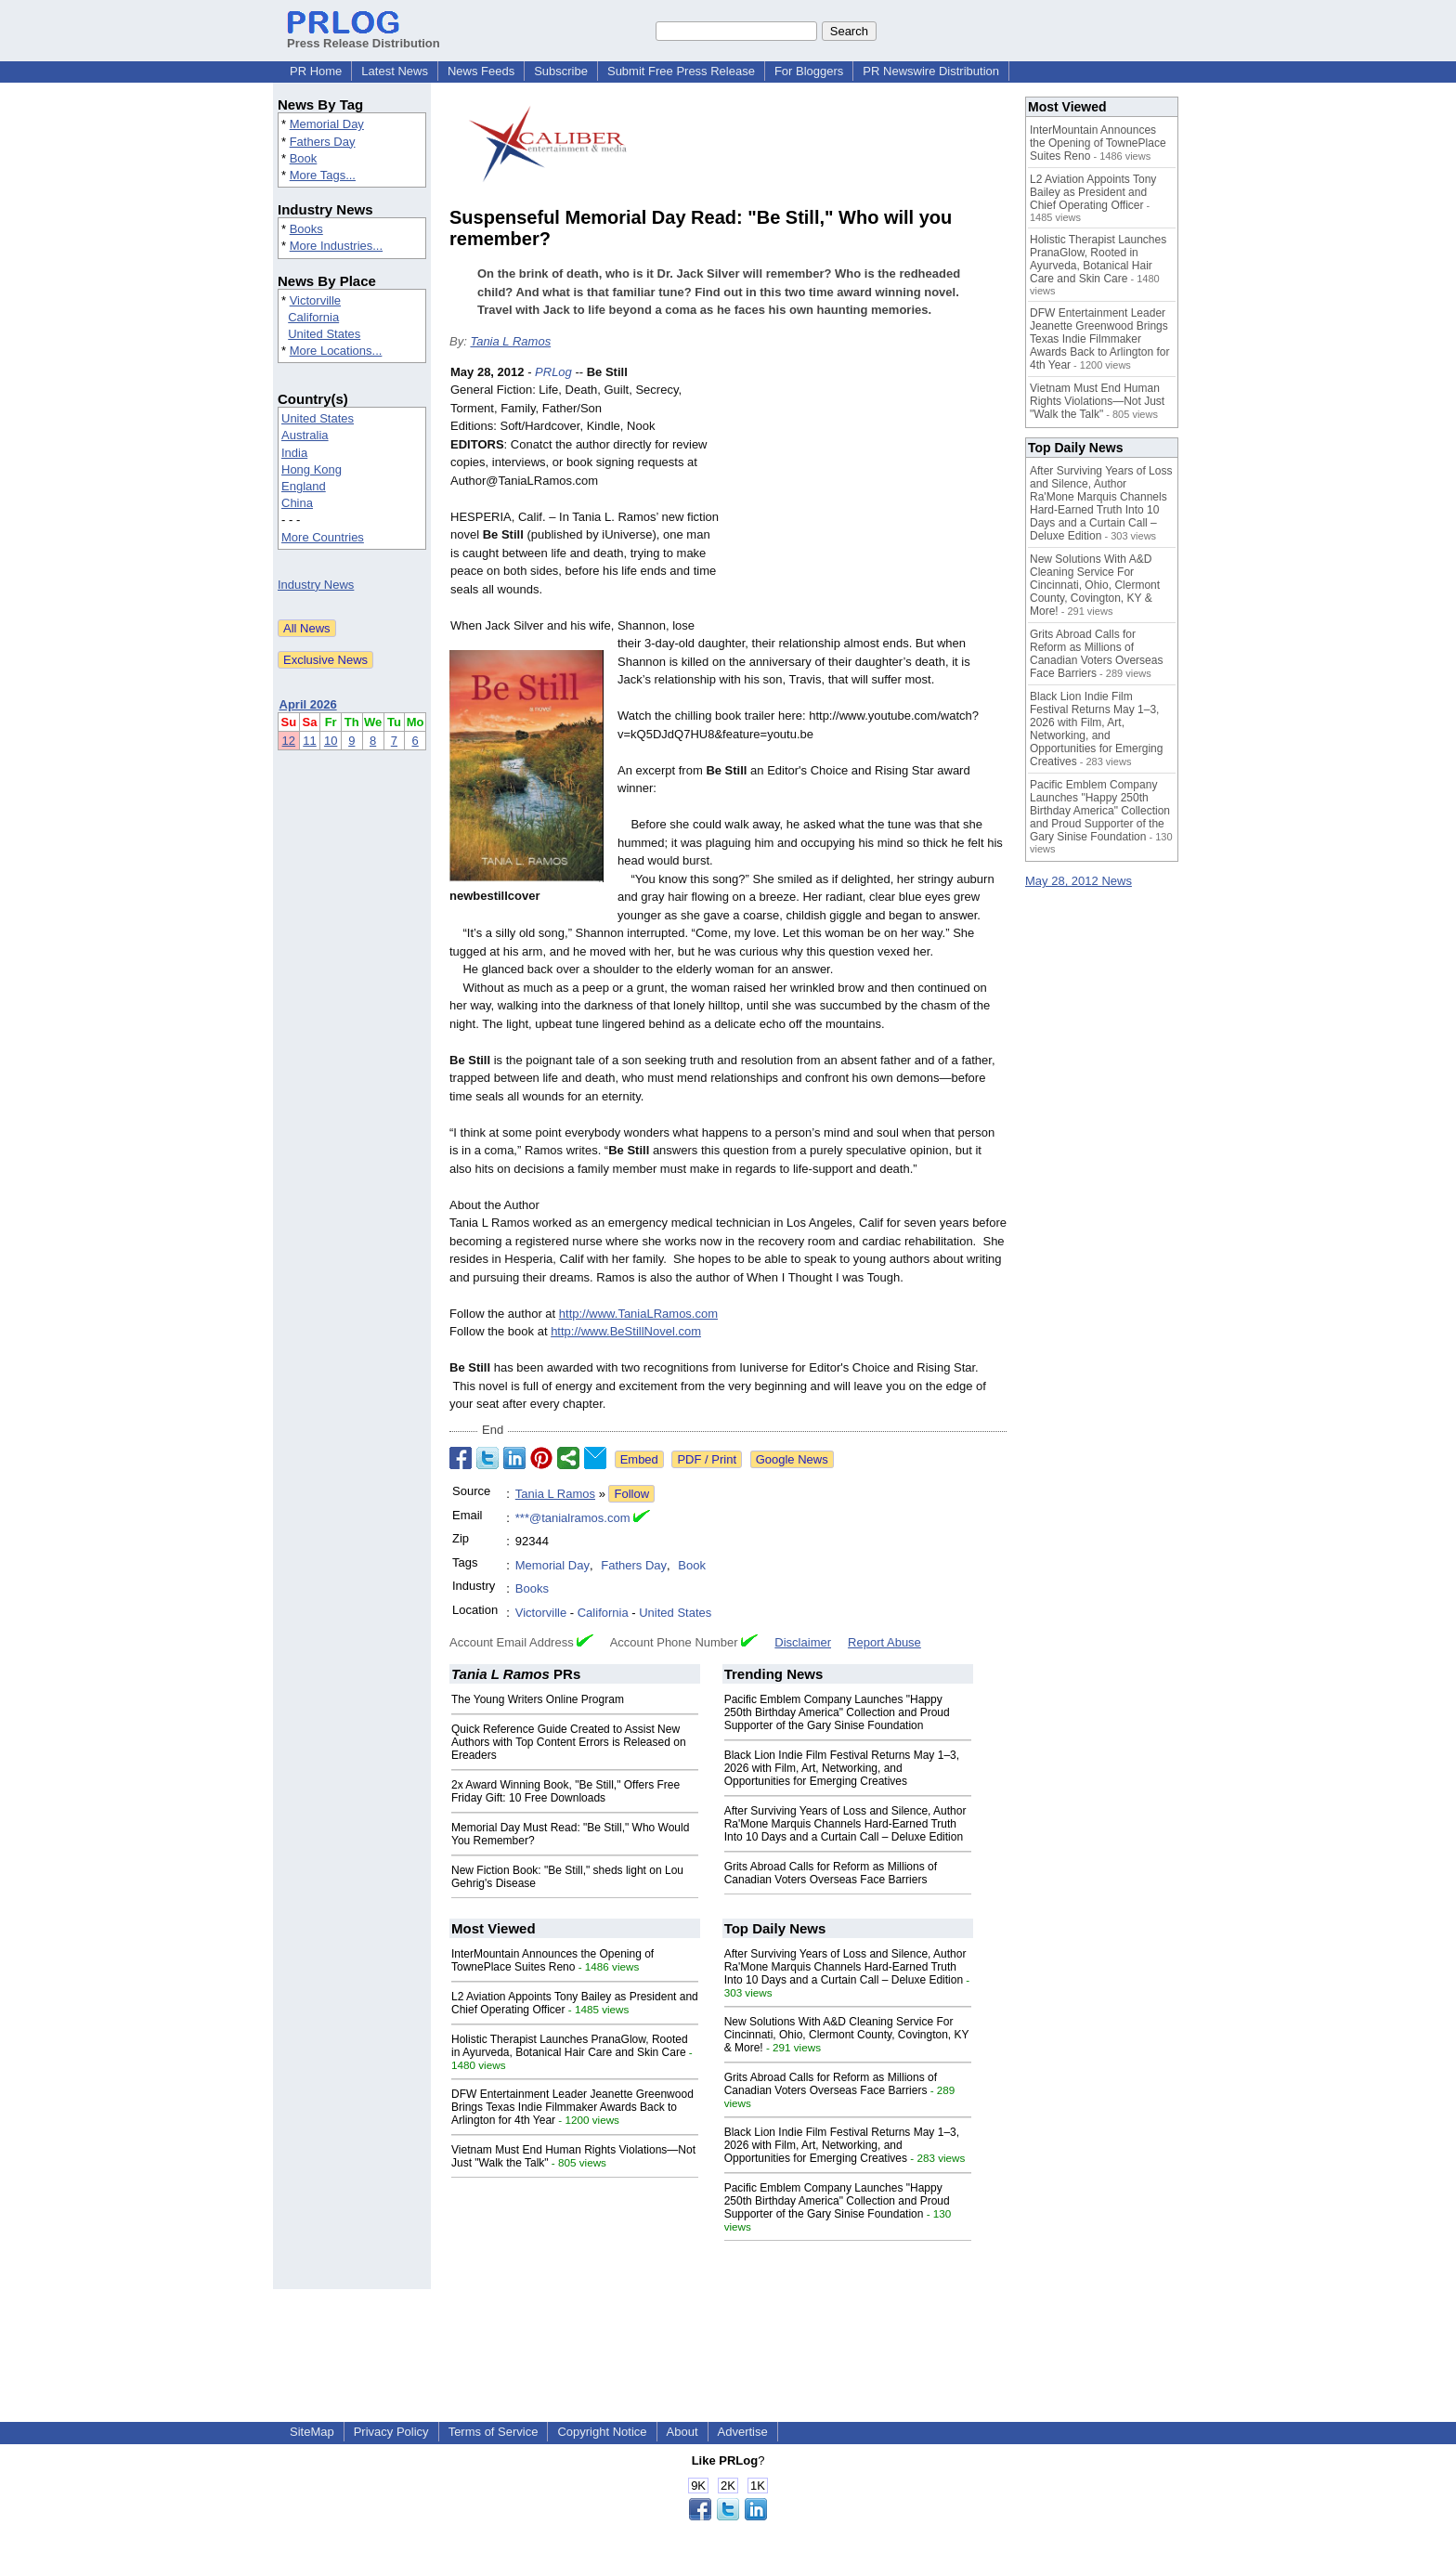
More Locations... (336, 351)
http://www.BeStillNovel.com (626, 1331)
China (297, 503)
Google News (792, 1459)
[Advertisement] (867, 500)
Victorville (315, 300)
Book (304, 158)
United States (324, 334)
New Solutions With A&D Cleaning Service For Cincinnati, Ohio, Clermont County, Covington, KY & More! (846, 2034)
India (294, 453)
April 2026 (308, 704)
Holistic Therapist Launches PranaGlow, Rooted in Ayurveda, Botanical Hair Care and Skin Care (569, 2046)
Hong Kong (311, 469)
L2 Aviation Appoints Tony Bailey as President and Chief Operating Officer (1093, 192)
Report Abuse (884, 1642)
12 (288, 741)
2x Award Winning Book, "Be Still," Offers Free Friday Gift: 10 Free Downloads (565, 1791)
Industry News (316, 585)
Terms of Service (493, 2432)
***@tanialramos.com (572, 1518)
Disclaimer (802, 1642)
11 (309, 741)
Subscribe (561, 71)
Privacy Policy (391, 2432)
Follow (631, 1494)
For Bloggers (808, 71)
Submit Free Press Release (681, 71)
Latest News (394, 71)
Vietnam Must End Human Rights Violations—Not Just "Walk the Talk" (1097, 401)
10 (330, 741)
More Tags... (323, 175)
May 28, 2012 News (1078, 881)
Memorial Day (327, 124)
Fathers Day (323, 142)
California (313, 317)
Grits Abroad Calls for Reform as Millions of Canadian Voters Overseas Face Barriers (830, 1873)
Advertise (743, 2432)
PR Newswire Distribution (931, 71)
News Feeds (481, 71)
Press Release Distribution (363, 36)
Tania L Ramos (510, 341)
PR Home (316, 71)
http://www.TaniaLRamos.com (638, 1314)
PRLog (553, 372)
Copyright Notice (601, 2432)
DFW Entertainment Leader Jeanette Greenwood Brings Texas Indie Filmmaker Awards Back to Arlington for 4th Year (572, 2107)
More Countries (322, 537)
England (303, 486)
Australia (305, 435)
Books (306, 229)
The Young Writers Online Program (537, 1699)
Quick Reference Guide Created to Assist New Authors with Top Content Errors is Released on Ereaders (568, 1742)
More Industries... (336, 246)
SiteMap (312, 2432)
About (682, 2432)
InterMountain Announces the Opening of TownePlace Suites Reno (552, 1960)
